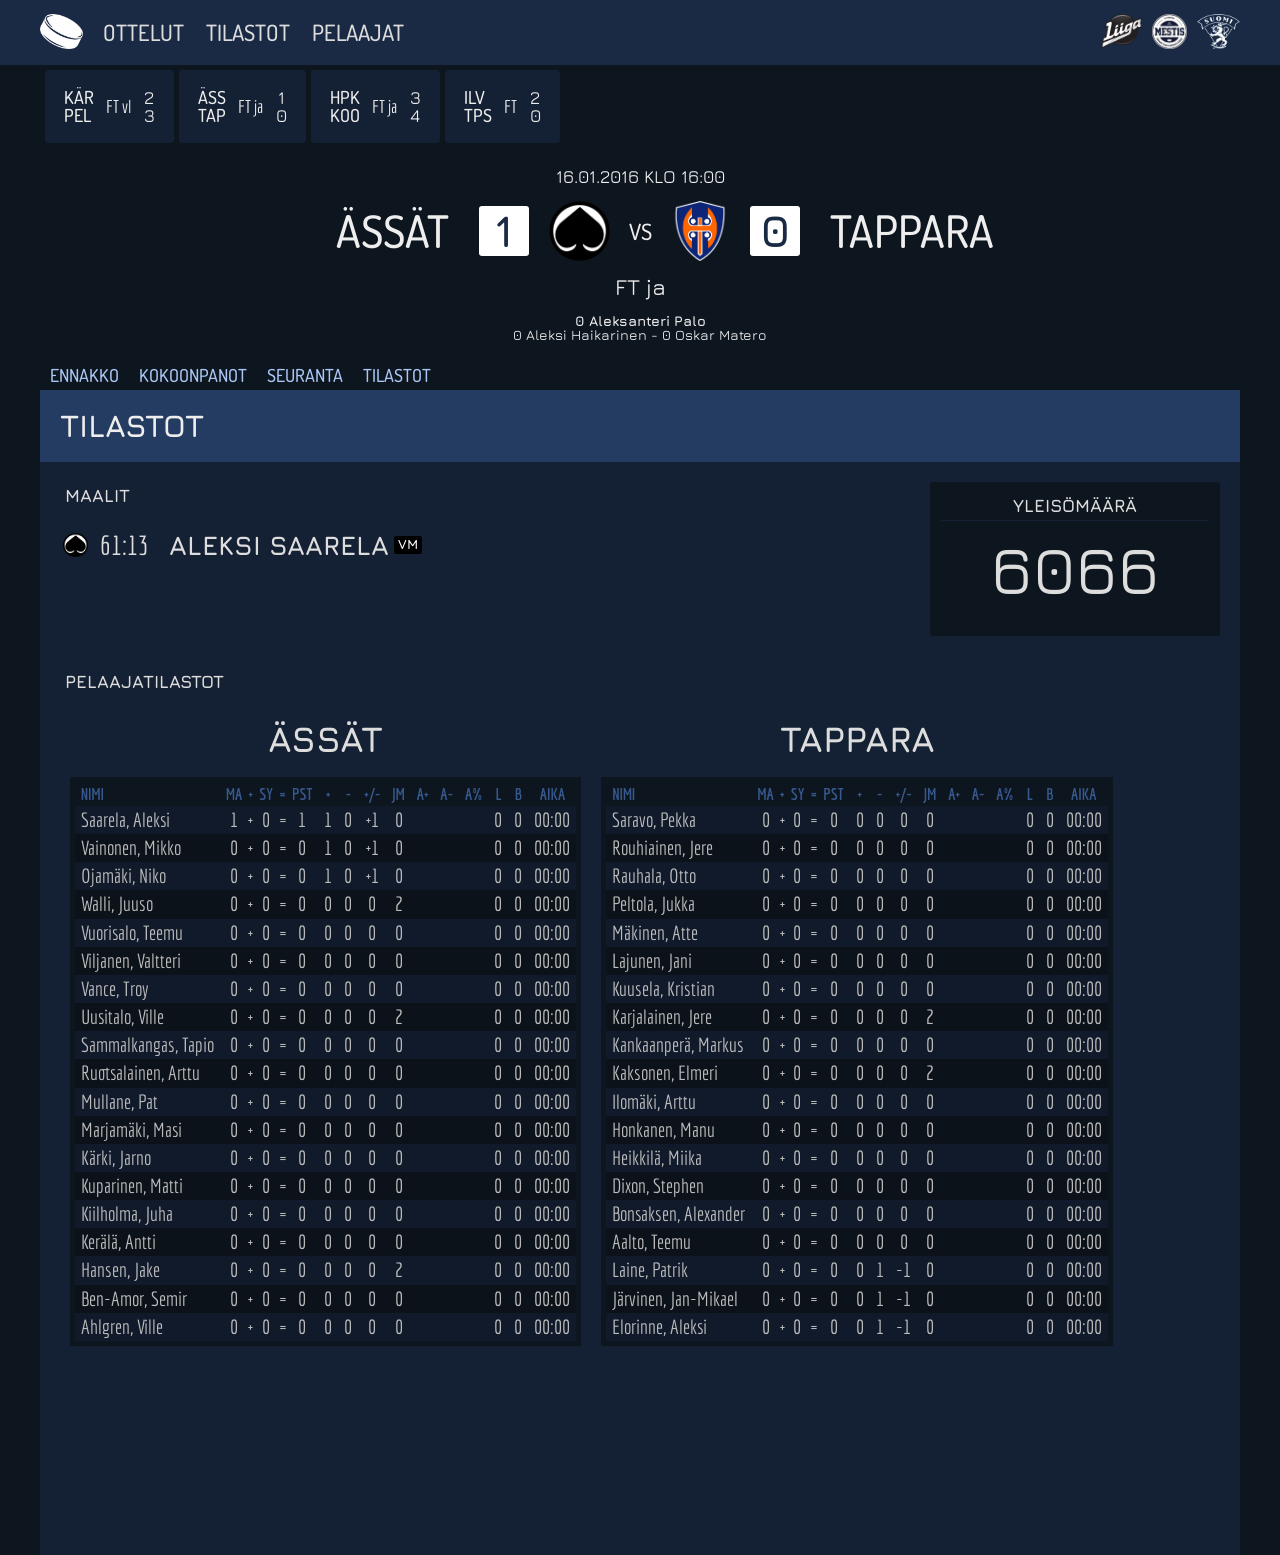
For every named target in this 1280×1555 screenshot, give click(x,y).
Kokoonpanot (193, 375)
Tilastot (248, 32)
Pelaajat (358, 32)
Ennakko (84, 375)
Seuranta (305, 375)
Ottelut (143, 32)
